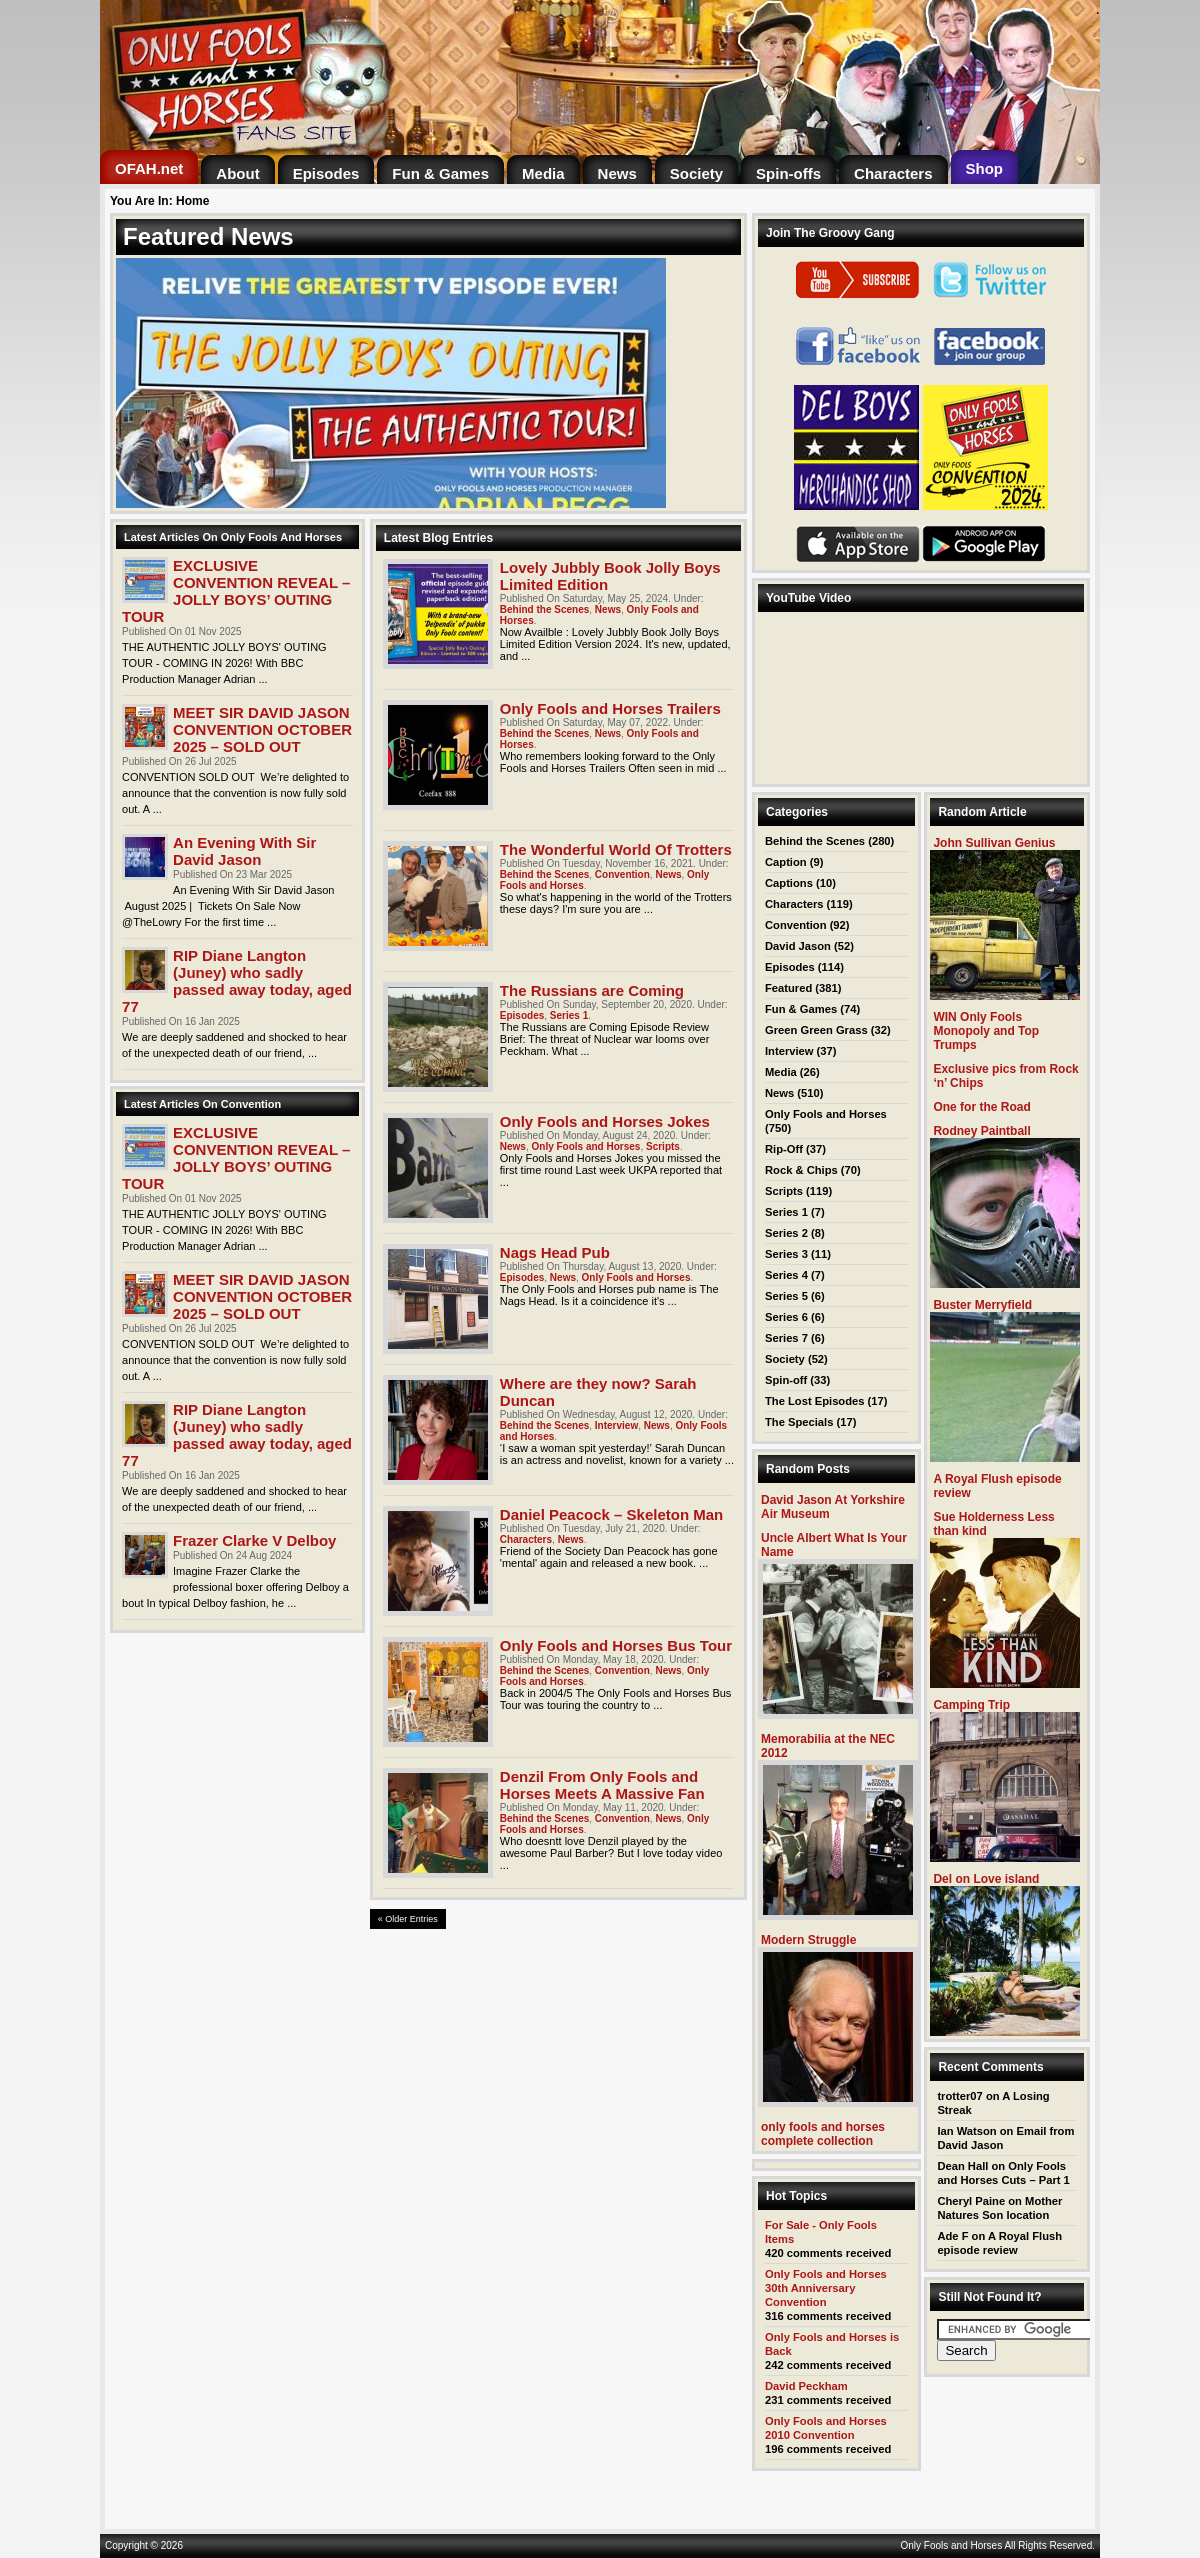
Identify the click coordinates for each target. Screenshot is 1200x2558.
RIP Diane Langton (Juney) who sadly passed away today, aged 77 (237, 981)
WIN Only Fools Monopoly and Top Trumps (986, 1031)
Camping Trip (971, 1705)
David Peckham (806, 2386)
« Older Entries (408, 1919)
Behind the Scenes (544, 609)
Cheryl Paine (971, 2201)
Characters (526, 1539)
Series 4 (786, 1275)
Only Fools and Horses (586, 1146)
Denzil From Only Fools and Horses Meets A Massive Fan (602, 1785)
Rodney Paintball (981, 1131)
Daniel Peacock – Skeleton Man (611, 1514)
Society (785, 1359)
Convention (622, 874)
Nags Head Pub (555, 1252)
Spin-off (786, 1380)
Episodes (522, 1015)
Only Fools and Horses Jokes (605, 1121)
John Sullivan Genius (994, 843)
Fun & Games (801, 1009)
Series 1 (569, 1015)
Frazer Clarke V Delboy (254, 1540)
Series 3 (786, 1254)
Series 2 (786, 1233)
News (608, 609)
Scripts (663, 1146)
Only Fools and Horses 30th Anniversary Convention (826, 2288)
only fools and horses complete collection (823, 2134)
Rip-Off (784, 1149)
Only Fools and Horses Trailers (610, 708)
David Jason (798, 946)
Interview (616, 1425)
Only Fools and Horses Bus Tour (616, 1645)
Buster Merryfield (982, 1305)
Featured (788, 988)
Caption (786, 862)
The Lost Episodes (814, 1401)
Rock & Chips (801, 1170)
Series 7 (786, 1338)
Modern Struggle (808, 1940)
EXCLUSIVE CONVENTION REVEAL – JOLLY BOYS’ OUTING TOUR (236, 591)
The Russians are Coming (592, 990)
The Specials (799, 1422)
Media (781, 1072)
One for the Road (981, 1107)
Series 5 (786, 1296)
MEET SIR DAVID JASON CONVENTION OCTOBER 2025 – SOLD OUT (262, 729)
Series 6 (786, 1317)
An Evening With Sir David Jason (244, 851)
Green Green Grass (816, 1030)
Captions (789, 883)
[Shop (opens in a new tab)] (985, 168)
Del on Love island (986, 1879)
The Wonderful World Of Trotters (616, 849)
